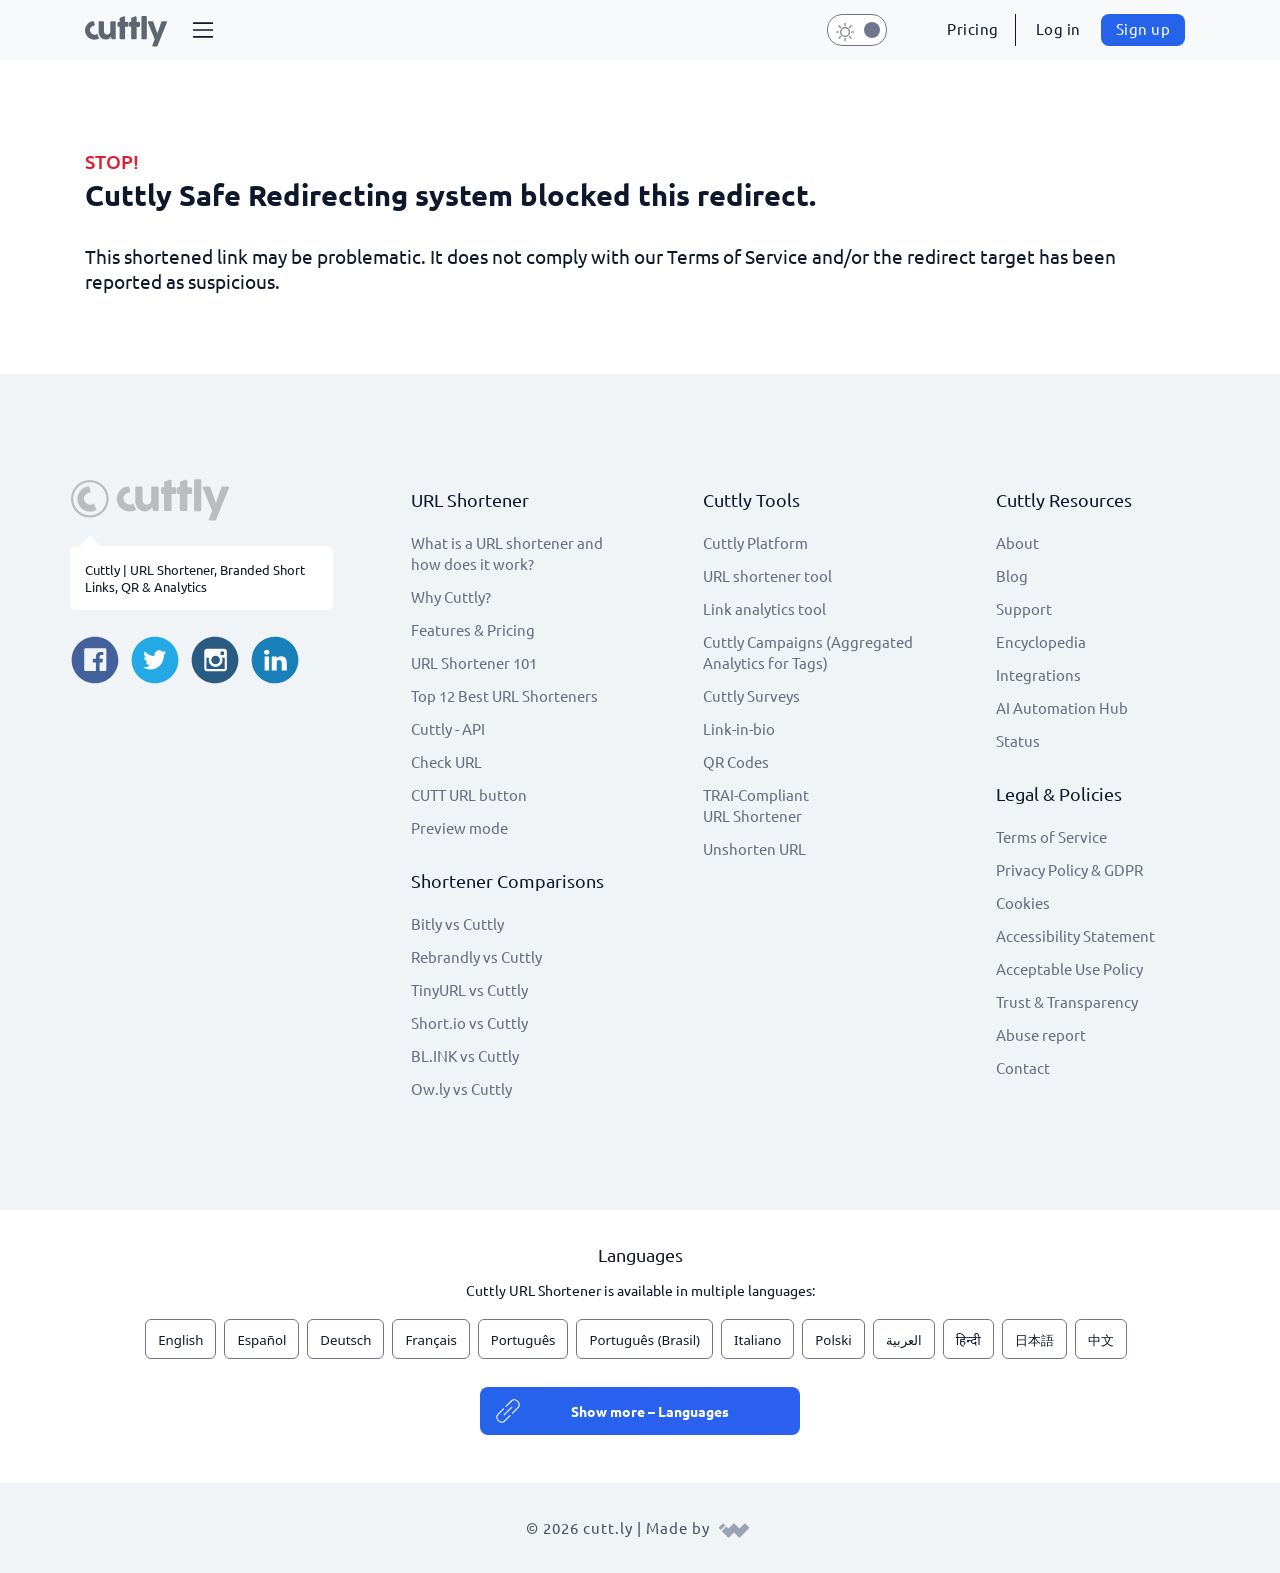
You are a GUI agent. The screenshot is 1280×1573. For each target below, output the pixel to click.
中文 (1101, 1340)
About (1017, 542)
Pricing (973, 28)
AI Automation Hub (1062, 707)
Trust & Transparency (1067, 1001)
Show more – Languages (650, 1411)
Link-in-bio (739, 728)
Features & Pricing (473, 629)
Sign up (1143, 28)
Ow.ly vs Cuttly (461, 1088)
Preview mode (459, 827)
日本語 (1034, 1340)
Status (1018, 740)
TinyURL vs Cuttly (469, 989)
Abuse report (1041, 1034)
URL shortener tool (767, 575)
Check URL (446, 761)
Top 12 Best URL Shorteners (504, 695)
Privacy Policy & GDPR (1069, 869)
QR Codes (736, 761)
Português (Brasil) (644, 1340)
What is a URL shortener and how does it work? (507, 553)
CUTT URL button (469, 794)
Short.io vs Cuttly (469, 1022)
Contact (1023, 1067)
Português (523, 1340)
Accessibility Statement (1075, 935)
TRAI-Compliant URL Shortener (756, 805)
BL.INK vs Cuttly (465, 1055)
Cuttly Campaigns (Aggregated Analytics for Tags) (808, 652)
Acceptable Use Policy (1069, 968)
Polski (833, 1340)
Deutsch (345, 1340)
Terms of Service (1051, 836)
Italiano (757, 1340)
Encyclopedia (1041, 641)
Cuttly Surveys (751, 695)
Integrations (1038, 674)
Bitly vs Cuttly (457, 923)
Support (1024, 608)
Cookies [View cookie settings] (1023, 902)
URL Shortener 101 (474, 662)
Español (261, 1340)
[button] (203, 30)
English (180, 1340)
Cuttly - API (448, 728)
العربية (904, 1340)
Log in (1058, 28)
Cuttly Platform (755, 542)
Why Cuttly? (451, 596)
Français (430, 1340)
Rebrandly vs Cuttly (476, 956)
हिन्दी (968, 1340)
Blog (1012, 575)
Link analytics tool (764, 608)
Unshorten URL (754, 848)
